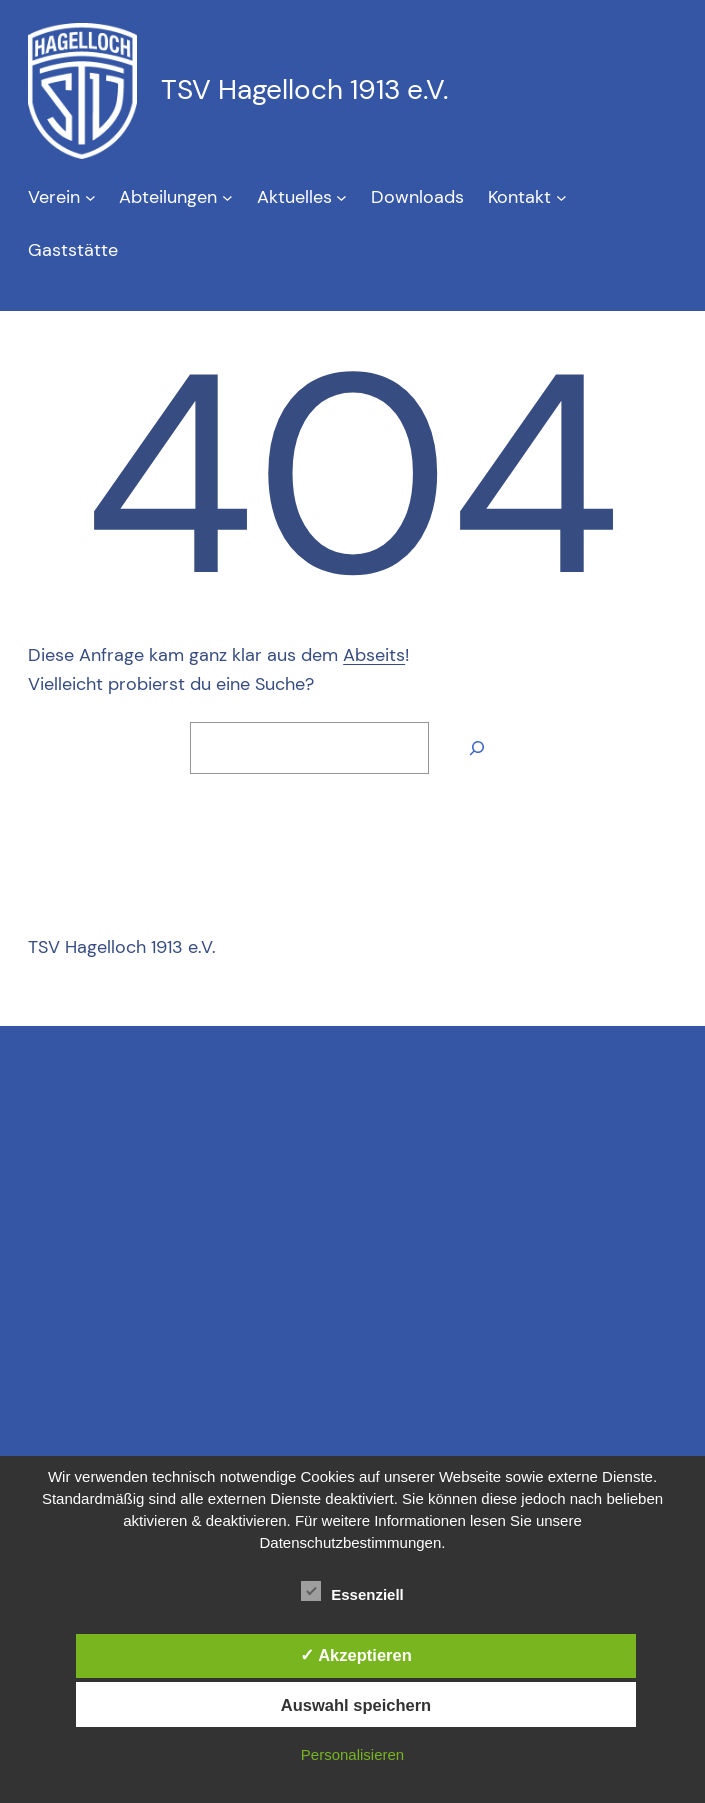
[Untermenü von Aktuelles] (341, 197)
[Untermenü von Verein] (90, 197)
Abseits (374, 655)
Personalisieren (352, 1754)
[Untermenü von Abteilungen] (227, 197)
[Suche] (477, 748)
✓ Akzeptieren (356, 1655)
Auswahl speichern (356, 1705)
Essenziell (352, 1592)
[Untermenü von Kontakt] (561, 197)
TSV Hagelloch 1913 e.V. (304, 89)
